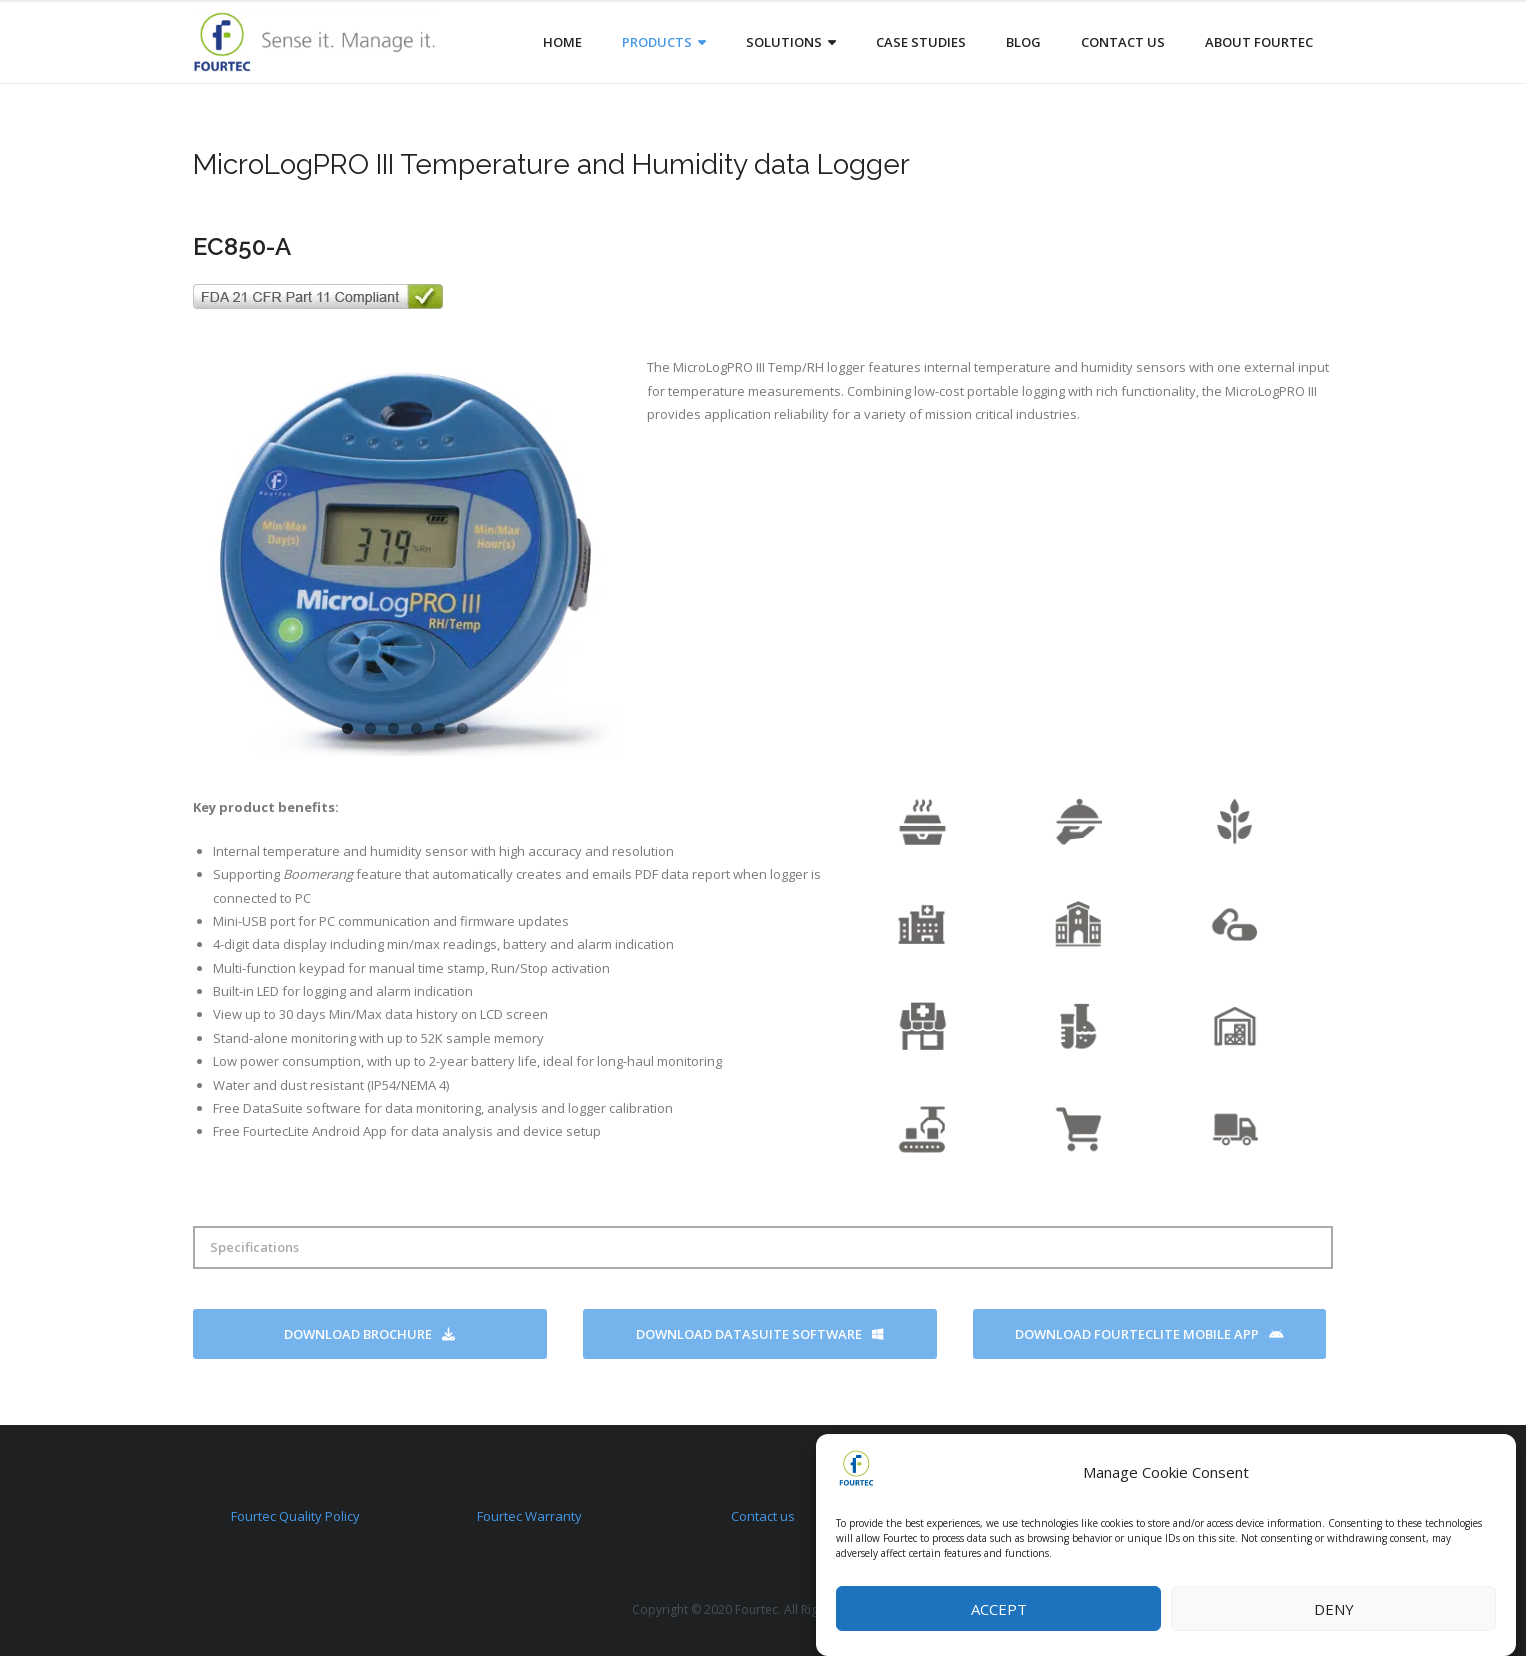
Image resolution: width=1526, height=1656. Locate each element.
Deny (1334, 1609)
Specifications (254, 1247)
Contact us (763, 1516)
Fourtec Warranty (529, 1516)
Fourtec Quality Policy (295, 1516)
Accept (999, 1609)
